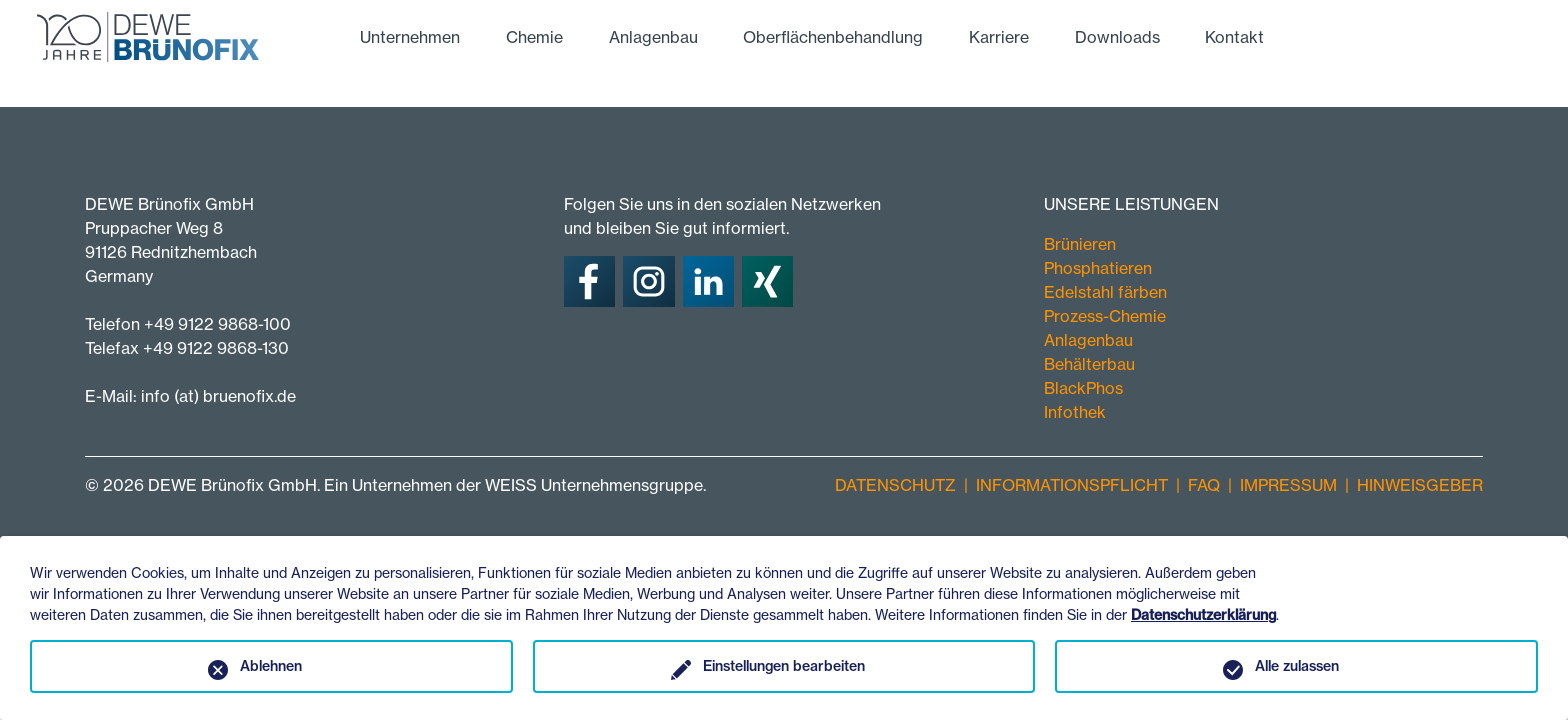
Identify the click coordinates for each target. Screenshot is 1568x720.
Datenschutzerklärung (1203, 615)
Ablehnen (271, 666)
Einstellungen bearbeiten (784, 666)
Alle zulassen (1297, 666)
